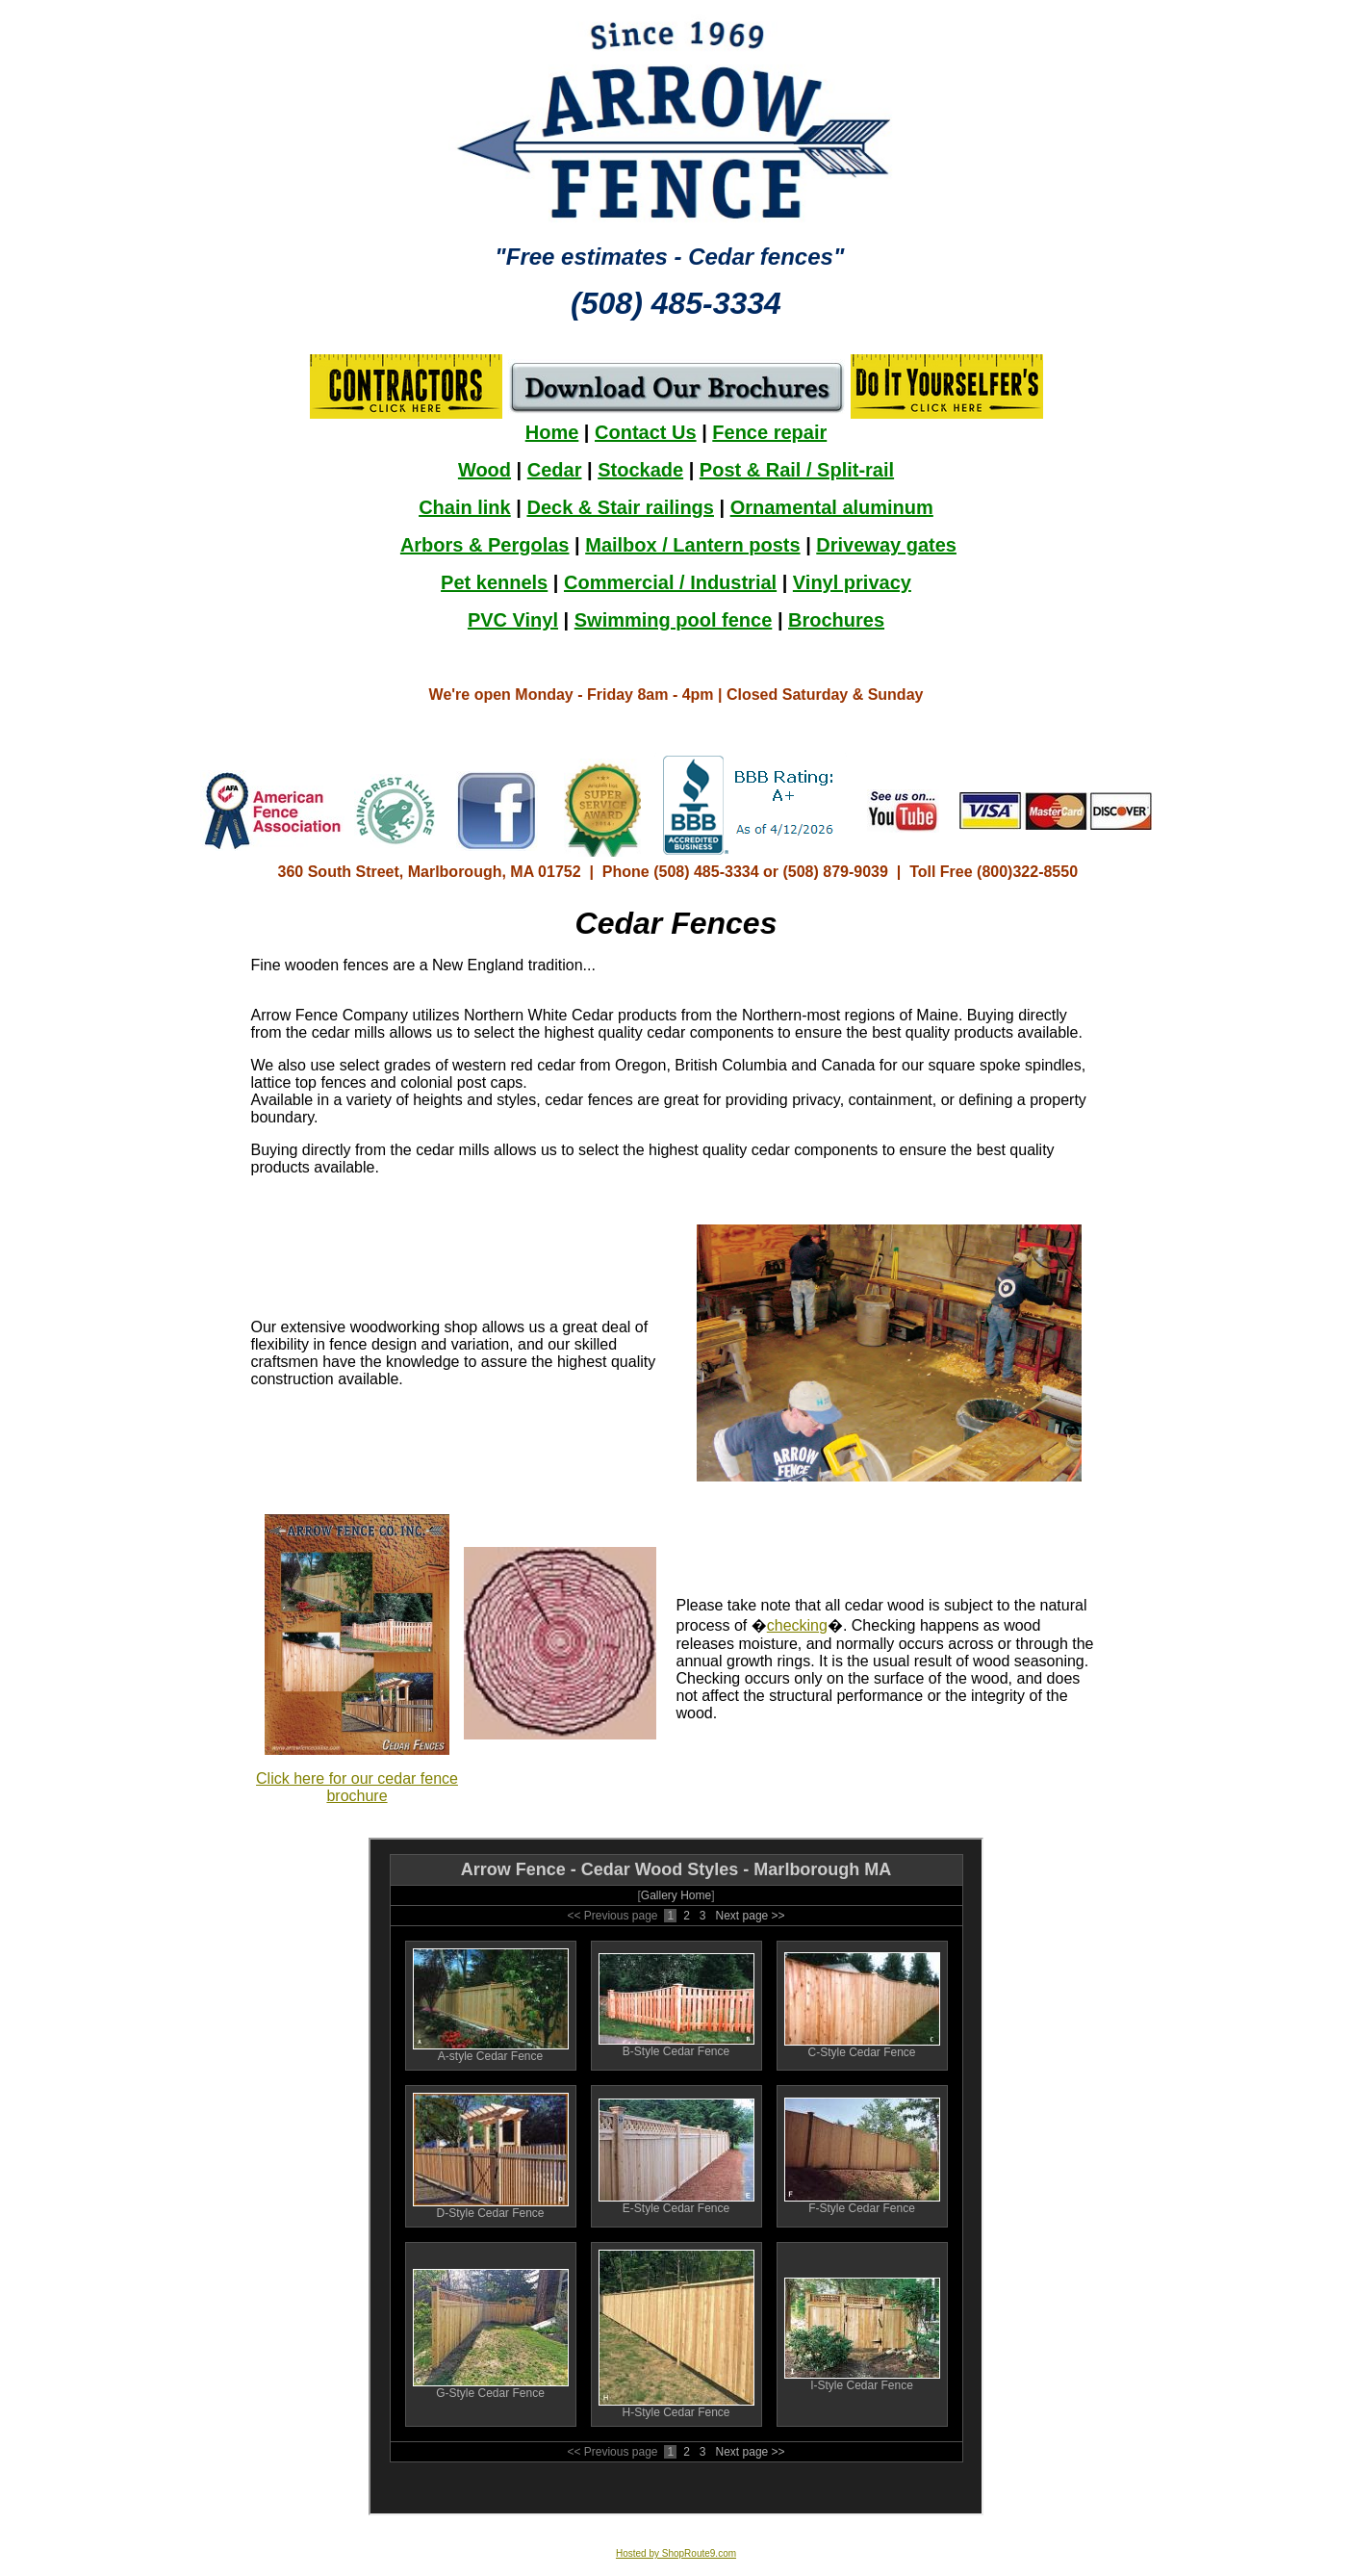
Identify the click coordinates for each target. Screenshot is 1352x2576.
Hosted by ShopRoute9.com (676, 2553)
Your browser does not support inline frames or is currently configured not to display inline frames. (676, 551)
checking (797, 1625)
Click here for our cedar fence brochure (357, 1787)
